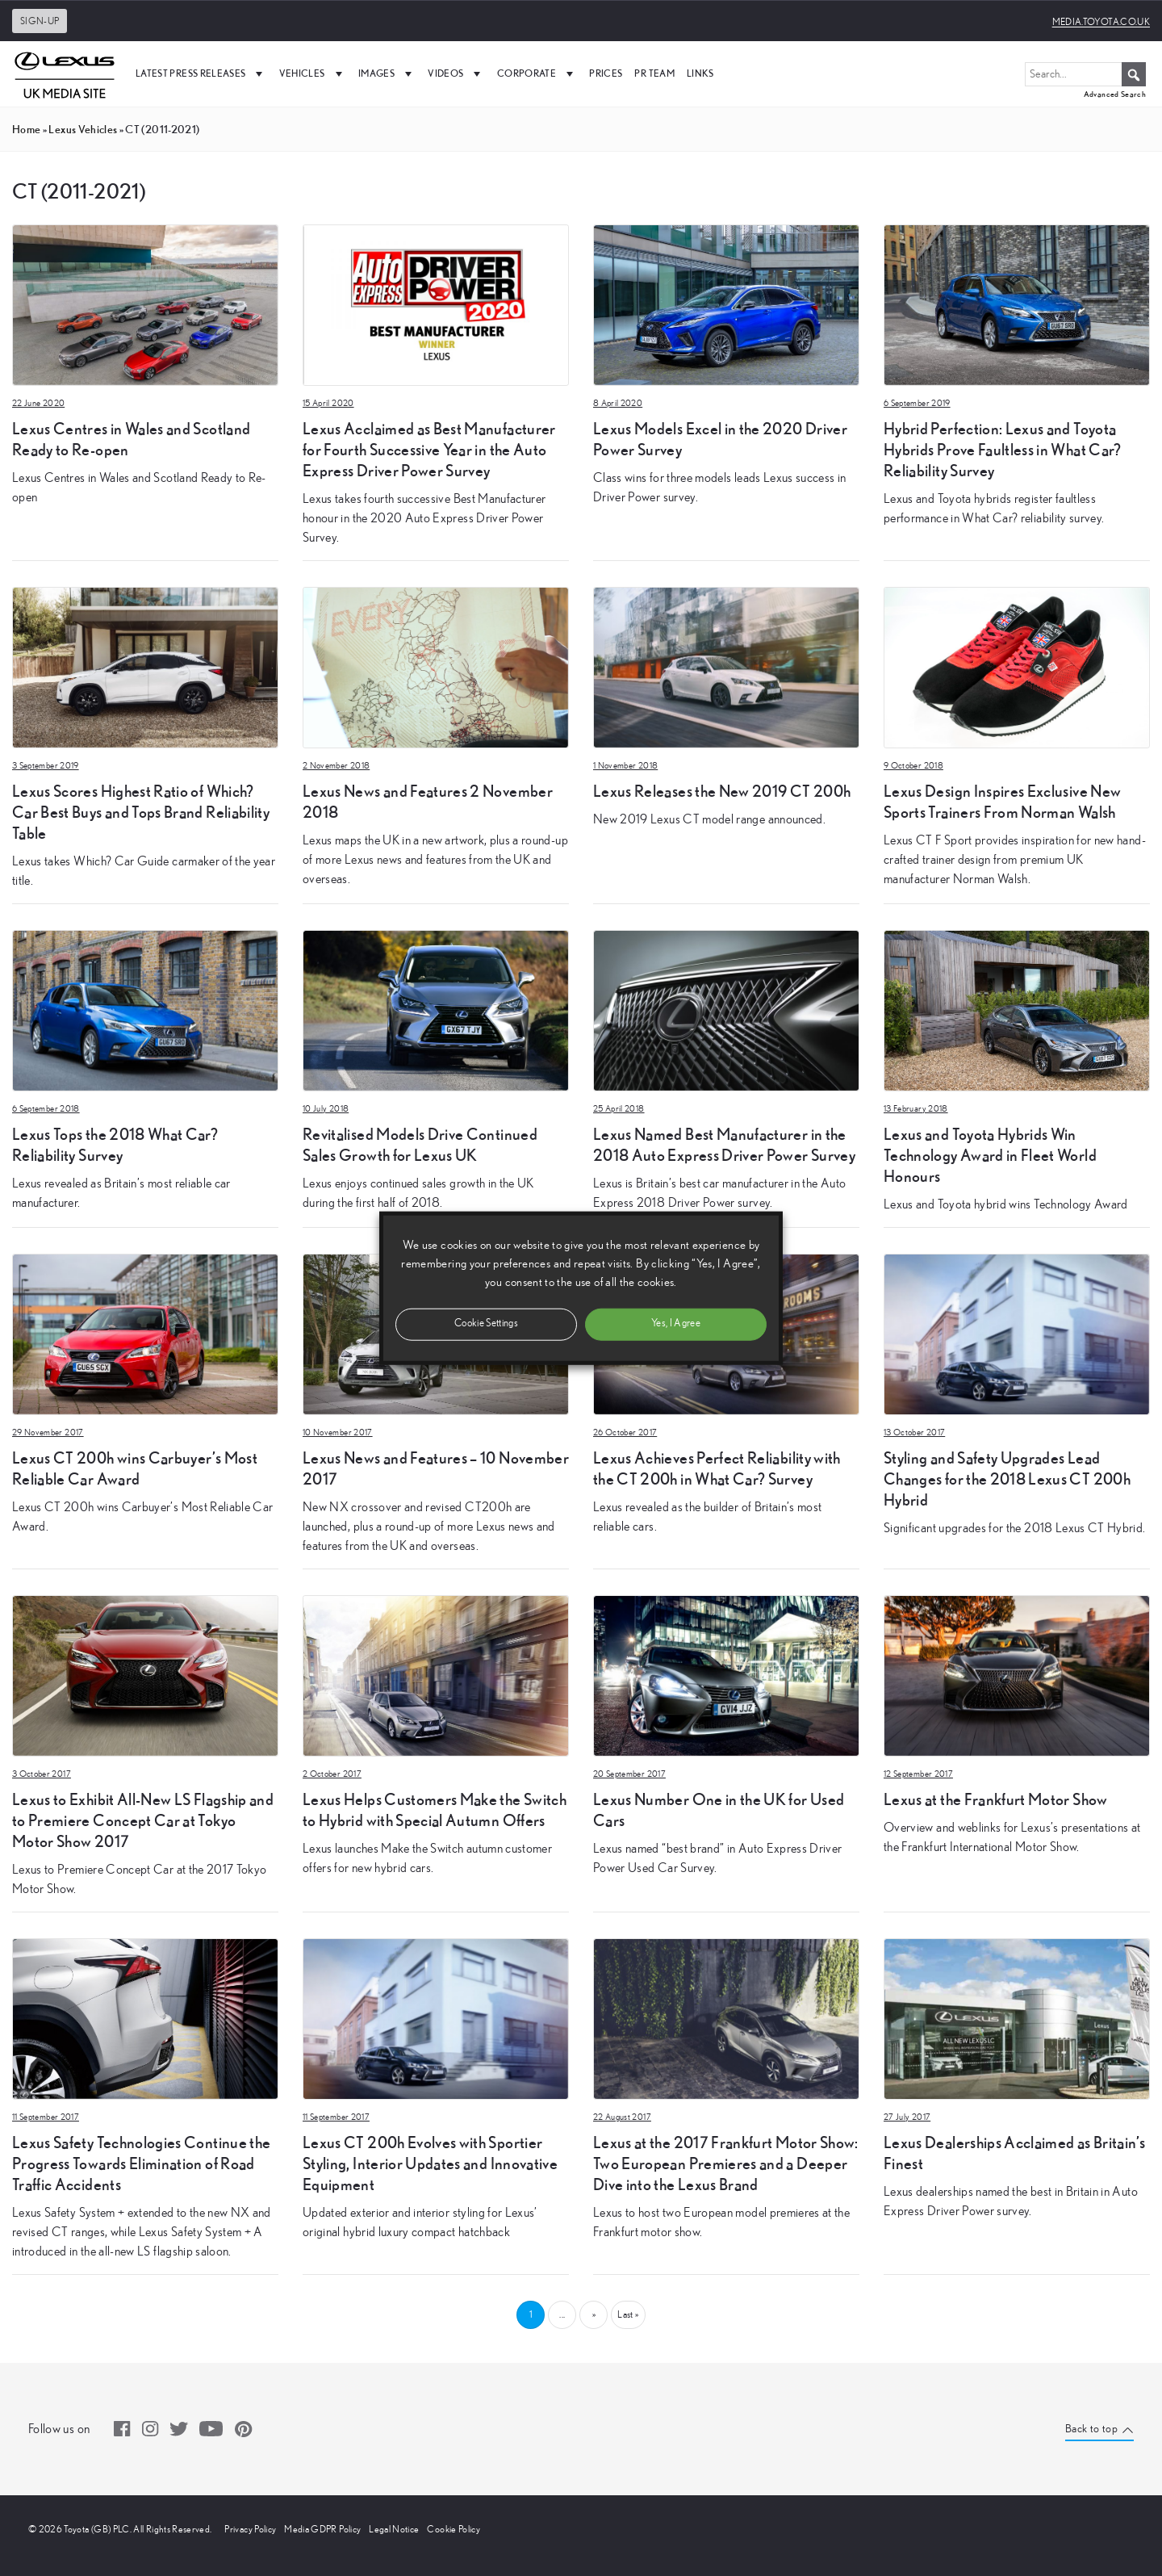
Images (387, 73)
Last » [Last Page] (627, 2314)
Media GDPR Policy (322, 2529)
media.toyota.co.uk (1101, 22)
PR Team (654, 73)
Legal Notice (394, 2529)
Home (26, 129)
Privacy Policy (250, 2529)
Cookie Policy (453, 2529)
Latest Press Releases (201, 73)
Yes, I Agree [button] (675, 1323)
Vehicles (312, 73)
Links (700, 73)
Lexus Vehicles (82, 129)
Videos (456, 73)
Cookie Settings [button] (486, 1323)
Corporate (537, 73)
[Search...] (1085, 74)
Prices (605, 73)
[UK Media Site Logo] (64, 73)
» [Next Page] (594, 2314)
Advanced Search (1115, 94)
